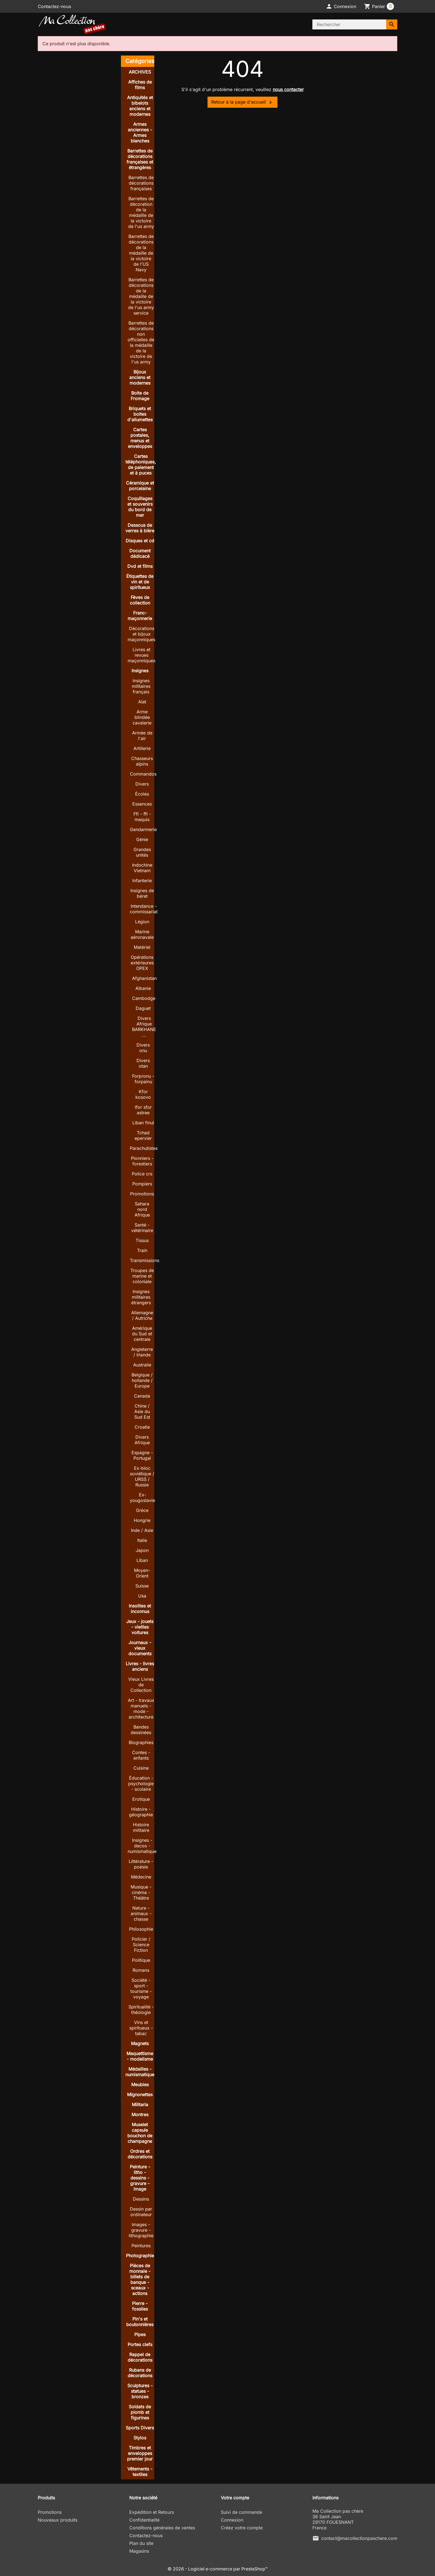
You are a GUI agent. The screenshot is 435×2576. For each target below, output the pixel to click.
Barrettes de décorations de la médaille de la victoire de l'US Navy (141, 253)
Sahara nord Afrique (142, 1209)
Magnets (140, 2043)
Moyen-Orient (142, 1573)
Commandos (143, 774)
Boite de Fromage (140, 395)
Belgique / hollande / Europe (142, 1380)
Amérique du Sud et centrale (142, 1333)
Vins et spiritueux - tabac (141, 2028)
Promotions (142, 1194)
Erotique (141, 1799)
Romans (141, 1970)
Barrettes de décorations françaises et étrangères (140, 159)
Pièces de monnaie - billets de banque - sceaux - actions (139, 2279)
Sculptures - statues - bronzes (140, 2391)
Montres (139, 2114)
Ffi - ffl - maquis (142, 816)
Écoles (142, 794)
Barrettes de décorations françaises (141, 183)
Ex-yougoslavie (142, 1497)
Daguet (143, 1008)
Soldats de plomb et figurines (140, 2412)
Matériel (142, 947)
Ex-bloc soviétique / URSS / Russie (142, 1476)
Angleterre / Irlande (142, 1352)
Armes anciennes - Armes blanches (140, 132)
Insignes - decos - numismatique (142, 1845)
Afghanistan (144, 978)
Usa (142, 1596)
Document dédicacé (140, 553)
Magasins (139, 2551)
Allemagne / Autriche (142, 1315)
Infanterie (142, 880)
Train (142, 1250)
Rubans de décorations (140, 2372)
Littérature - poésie (141, 1864)
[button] (341, 6)
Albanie (143, 988)
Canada (142, 1396)
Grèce (142, 1510)
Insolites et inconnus (140, 1608)
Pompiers (142, 1184)
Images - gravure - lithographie (141, 2230)
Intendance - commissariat (144, 908)
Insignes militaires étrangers (141, 1297)
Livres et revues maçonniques (141, 655)
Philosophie (141, 1929)
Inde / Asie (142, 1530)
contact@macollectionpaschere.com (359, 2538)
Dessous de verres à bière (139, 527)
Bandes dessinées (141, 1729)
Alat (142, 701)
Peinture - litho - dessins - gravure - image (140, 2178)
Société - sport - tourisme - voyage (141, 1988)
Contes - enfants (141, 1755)
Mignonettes (140, 2094)
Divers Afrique (142, 1439)
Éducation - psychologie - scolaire (141, 1783)
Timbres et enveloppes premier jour (140, 2453)
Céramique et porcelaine (140, 485)
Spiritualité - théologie (141, 2009)
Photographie (140, 2255)
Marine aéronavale (142, 934)
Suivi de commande (241, 2512)
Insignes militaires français (141, 686)
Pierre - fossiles (140, 2306)
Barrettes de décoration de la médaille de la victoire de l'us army (141, 212)
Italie (142, 1540)
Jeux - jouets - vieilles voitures (139, 1627)
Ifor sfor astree (143, 1109)
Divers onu (143, 1047)
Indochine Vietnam (142, 867)
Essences (142, 804)
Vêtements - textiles (139, 2471)
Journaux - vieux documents (139, 1648)
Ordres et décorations (140, 2153)
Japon (142, 1550)
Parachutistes (144, 1148)
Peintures (141, 2245)
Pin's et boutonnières (139, 2321)
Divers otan (143, 1063)
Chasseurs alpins (142, 761)
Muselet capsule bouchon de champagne (139, 2133)
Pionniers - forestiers (142, 1161)
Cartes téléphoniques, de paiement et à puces (140, 464)
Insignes (139, 670)
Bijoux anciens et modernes (139, 377)
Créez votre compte (242, 2527)
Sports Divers (140, 2427)
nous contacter (288, 89)
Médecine (141, 1877)
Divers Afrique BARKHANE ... (144, 1026)
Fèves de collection (140, 600)
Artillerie (142, 748)
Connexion (232, 2520)
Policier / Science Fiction (141, 1944)
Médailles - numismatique (139, 2071)
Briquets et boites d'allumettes (140, 414)
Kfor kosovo (143, 1094)
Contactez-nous (54, 6)
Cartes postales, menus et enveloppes (140, 438)
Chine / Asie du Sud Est (142, 1411)
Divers (142, 784)
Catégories (139, 61)
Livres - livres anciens (140, 1666)
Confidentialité (144, 2520)
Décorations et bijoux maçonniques (141, 634)
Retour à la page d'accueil (242, 102)
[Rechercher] (349, 24)
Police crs (142, 1174)
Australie (142, 1365)
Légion (142, 921)
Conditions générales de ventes (162, 2527)
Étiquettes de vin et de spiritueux (139, 581)
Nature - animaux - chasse (141, 1913)
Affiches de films (140, 84)
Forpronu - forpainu (143, 1078)
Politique (141, 1960)
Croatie (142, 1427)
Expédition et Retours (151, 2512)
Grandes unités (142, 852)
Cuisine (141, 1768)
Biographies (141, 1742)
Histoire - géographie (141, 1811)
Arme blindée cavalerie (142, 717)
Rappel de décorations (140, 2357)
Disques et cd (140, 540)
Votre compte (235, 2497)
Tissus (142, 1240)
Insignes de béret (142, 893)
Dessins (141, 2199)
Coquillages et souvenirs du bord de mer (140, 507)
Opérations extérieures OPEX (142, 962)
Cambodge (143, 998)
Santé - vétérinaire (142, 1227)
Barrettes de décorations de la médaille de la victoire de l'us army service (141, 296)
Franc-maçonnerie (140, 615)
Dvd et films (140, 566)
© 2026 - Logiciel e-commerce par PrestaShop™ (218, 2569)
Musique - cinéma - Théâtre (141, 1892)
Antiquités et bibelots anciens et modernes (140, 106)
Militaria (140, 2104)
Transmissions (144, 1260)
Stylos (139, 2437)
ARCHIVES (140, 72)
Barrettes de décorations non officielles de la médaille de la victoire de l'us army (141, 342)
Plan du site (141, 2543)
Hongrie (142, 1520)
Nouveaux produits (57, 2520)
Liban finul (143, 1122)
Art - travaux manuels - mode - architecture (141, 1708)
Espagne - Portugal (142, 1455)
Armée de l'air (142, 735)
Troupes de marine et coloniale (142, 1276)
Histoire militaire (141, 1827)
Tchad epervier (143, 1135)
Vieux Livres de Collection (141, 1684)
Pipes (140, 2334)
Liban (142, 1560)
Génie (142, 839)
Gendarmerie (143, 829)
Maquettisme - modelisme (140, 2056)
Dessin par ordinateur (141, 2211)
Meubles (140, 2084)
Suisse (142, 1586)
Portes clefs (140, 2344)
